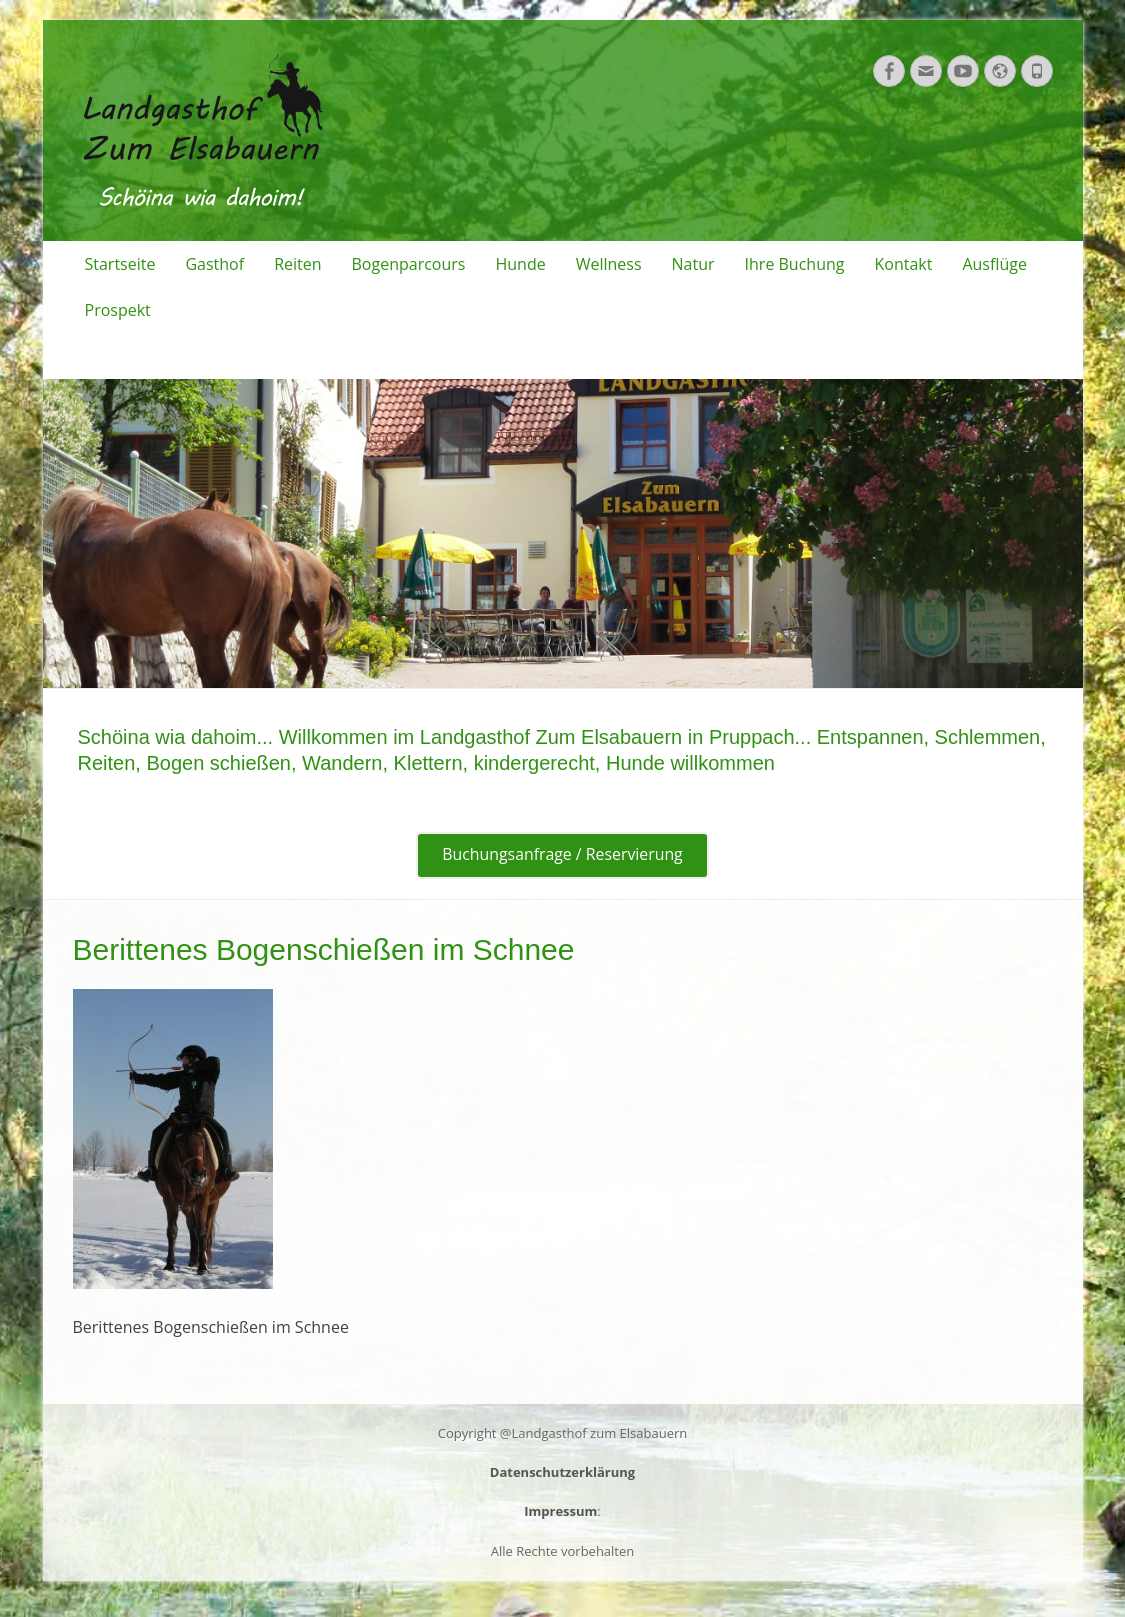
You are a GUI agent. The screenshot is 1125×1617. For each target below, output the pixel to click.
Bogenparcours (409, 264)
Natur (693, 264)
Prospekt (118, 310)
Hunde (520, 264)
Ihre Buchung (795, 264)
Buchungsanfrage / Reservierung (562, 856)
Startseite (120, 264)
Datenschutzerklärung (562, 1473)
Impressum (560, 1512)
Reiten (297, 264)
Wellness (609, 264)
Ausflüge (994, 264)
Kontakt (903, 264)
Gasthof (214, 264)
